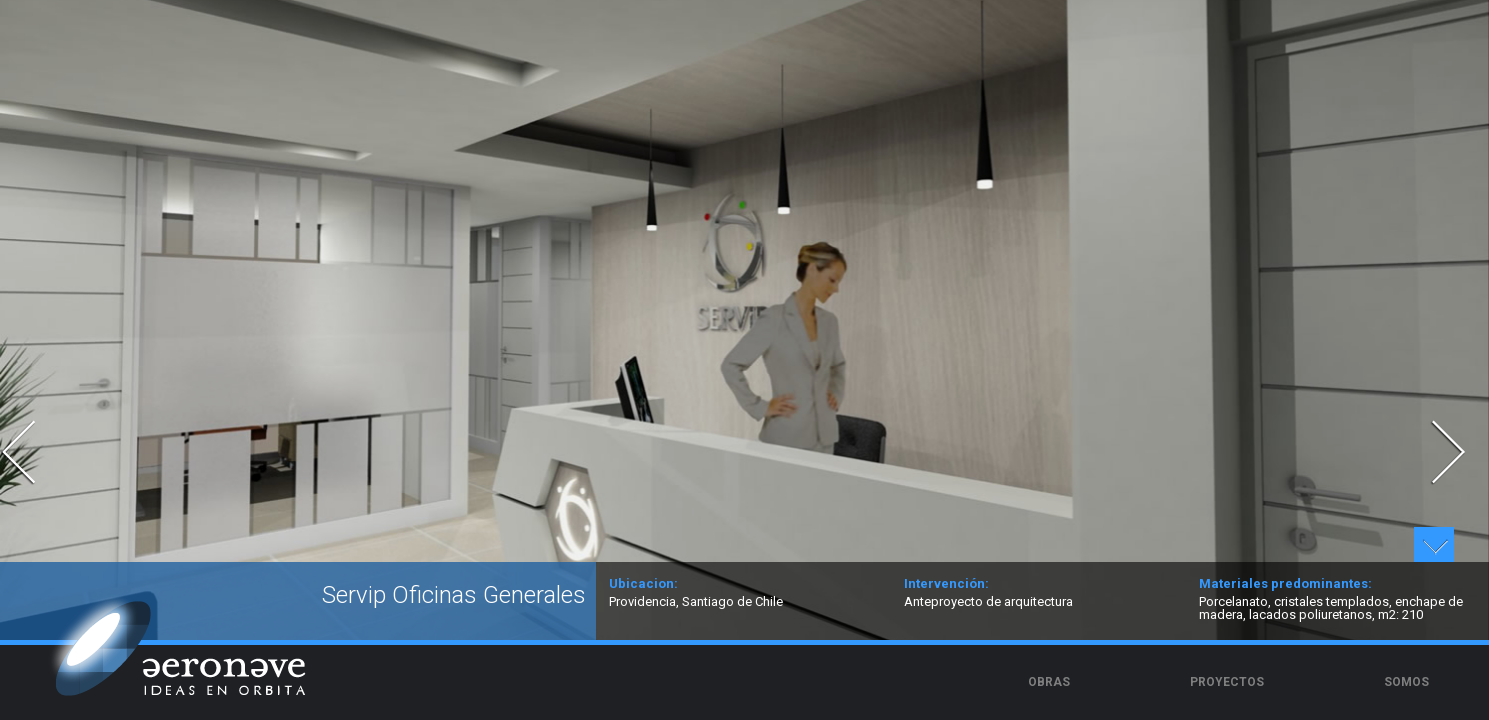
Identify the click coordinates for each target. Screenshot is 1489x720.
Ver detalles (1434, 544)
